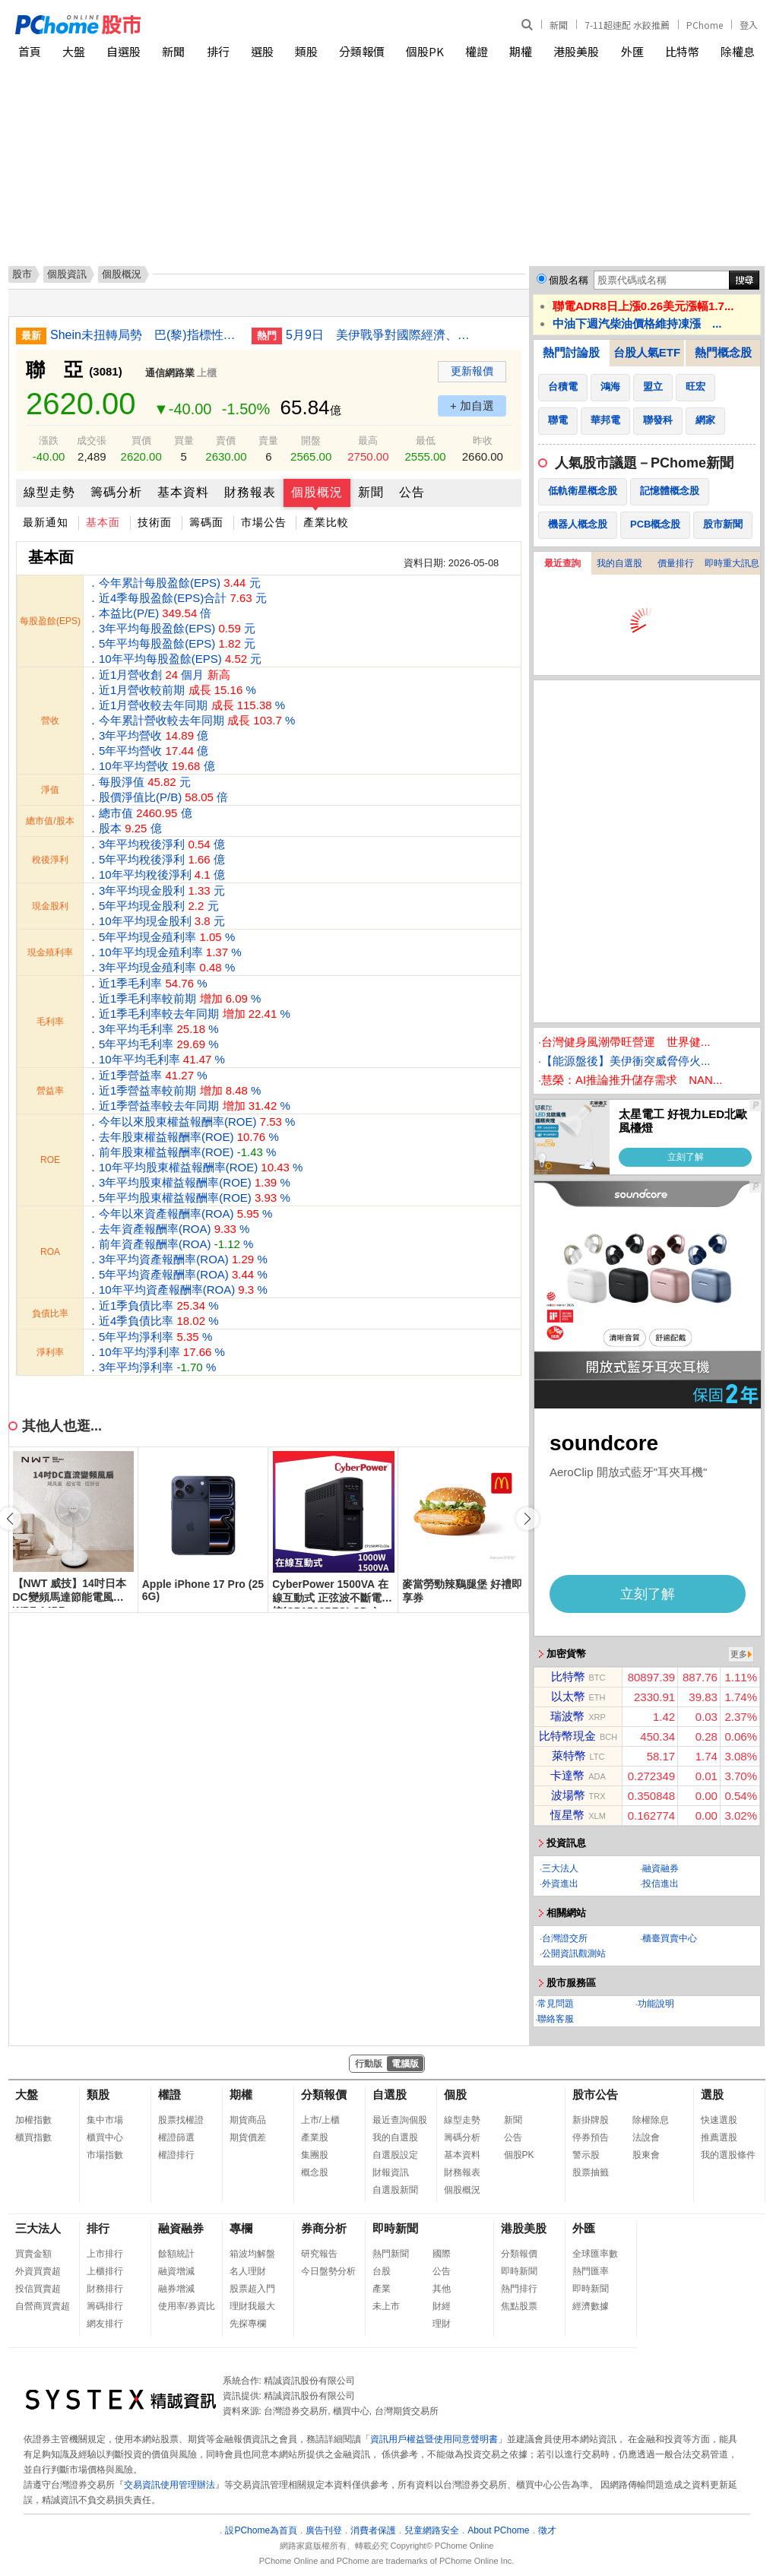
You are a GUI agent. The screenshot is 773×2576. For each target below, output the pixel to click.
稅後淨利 (50, 859)
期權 (520, 51)
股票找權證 (181, 2120)
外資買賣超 (38, 2271)
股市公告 (595, 2094)
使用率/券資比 (186, 2306)
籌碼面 (206, 522)
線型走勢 (49, 492)
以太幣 (568, 1696)
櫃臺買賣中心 (669, 1938)
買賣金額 (33, 2253)
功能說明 (656, 2003)
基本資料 (183, 492)
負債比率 (50, 1313)
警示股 (586, 2155)
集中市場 (105, 2120)
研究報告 (319, 2253)
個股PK (425, 51)
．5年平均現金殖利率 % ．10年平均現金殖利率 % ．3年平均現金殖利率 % (164, 952)
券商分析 (324, 2228)
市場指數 (105, 2155)
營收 (50, 720)
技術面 (155, 522)
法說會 (646, 2137)
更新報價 (472, 371)
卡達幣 (567, 1775)
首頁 (29, 51)
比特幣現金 (567, 1735)
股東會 (646, 2155)
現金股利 (50, 906)
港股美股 (576, 51)
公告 (412, 492)
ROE (50, 1160)
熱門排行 (519, 2288)
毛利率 (50, 1021)
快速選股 (719, 2120)
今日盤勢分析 (328, 2271)
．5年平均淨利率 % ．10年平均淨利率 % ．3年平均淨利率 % (156, 1352)
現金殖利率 (50, 952)
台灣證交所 (565, 1938)
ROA (50, 1252)
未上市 (386, 2306)
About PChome (498, 2530)
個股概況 (317, 492)
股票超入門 (252, 2288)
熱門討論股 (571, 352)
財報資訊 (390, 2172)
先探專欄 (248, 2323)
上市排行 (105, 2253)
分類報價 (362, 51)
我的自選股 (619, 563)
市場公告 (264, 522)
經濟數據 (590, 2306)
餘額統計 (176, 2253)
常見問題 (555, 2003)
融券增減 (176, 2288)
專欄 (241, 2228)
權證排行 (176, 2155)
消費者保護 (373, 2530)
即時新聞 (395, 2228)
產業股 (314, 2137)
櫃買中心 (105, 2137)
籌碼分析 (116, 492)
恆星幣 (567, 1814)
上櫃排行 (105, 2271)
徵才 (547, 2530)
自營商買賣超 (42, 2306)
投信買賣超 (38, 2288)
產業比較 (326, 522)
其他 (441, 2288)
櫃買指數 (33, 2137)
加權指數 (33, 2120)
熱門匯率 (590, 2271)
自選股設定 (395, 2155)
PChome (704, 24)
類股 (306, 51)
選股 (262, 51)
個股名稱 (568, 280)
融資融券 (660, 1868)
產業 (381, 2288)
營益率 (50, 1090)
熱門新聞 (390, 2253)
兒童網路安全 (431, 2530)
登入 (749, 24)
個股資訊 (67, 274)
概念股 (314, 2172)
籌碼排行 (105, 2306)
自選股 (123, 51)
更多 (738, 1654)
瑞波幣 (567, 1715)
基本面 (103, 522)
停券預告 (590, 2137)
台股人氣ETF (646, 352)
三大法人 (560, 1868)
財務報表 (250, 492)
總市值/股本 (50, 821)
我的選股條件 (728, 2155)
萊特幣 (569, 1755)
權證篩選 (176, 2137)
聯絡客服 (555, 2019)
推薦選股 (719, 2137)
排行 (218, 51)
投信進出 (660, 1883)
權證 (476, 51)
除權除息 (650, 2120)
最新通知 (45, 522)
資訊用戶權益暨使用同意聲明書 (434, 2439)
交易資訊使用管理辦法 (169, 2484)
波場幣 (568, 1795)
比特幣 (682, 51)
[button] (527, 1518)
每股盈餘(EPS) (50, 621)
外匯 (632, 51)
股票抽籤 (590, 2172)
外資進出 (560, 1883)
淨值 (50, 789)
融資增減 (176, 2271)
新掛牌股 (590, 2120)
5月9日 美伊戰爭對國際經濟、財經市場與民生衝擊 (381, 334)
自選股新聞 (395, 2190)
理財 (441, 2323)
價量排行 (675, 563)
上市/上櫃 (320, 2120)
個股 (455, 2094)
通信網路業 (170, 373)
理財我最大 (252, 2306)
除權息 (738, 51)
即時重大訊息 (732, 563)
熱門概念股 (723, 352)
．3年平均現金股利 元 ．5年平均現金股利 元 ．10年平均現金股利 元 (156, 905)
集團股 (314, 2155)
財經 (441, 2306)
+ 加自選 (472, 405)
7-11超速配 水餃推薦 (627, 24)
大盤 (73, 51)
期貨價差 (248, 2137)
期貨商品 (248, 2120)
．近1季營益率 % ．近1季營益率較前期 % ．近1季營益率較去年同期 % (188, 1090)
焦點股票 (519, 2306)
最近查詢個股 (399, 2120)
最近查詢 (562, 563)
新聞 (559, 24)
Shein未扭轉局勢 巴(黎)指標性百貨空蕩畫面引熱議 (145, 334)
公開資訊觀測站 (574, 1953)
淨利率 (50, 1352)
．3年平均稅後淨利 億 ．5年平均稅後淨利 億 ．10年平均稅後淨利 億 (156, 859)
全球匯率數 (595, 2253)
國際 (441, 2253)
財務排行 (105, 2288)
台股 (381, 2271)
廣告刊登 (324, 2530)
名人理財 (248, 2271)
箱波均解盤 (252, 2253)
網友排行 (105, 2323)
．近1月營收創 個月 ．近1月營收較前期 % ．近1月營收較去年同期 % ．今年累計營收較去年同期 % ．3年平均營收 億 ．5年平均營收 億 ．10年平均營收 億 (191, 720)
